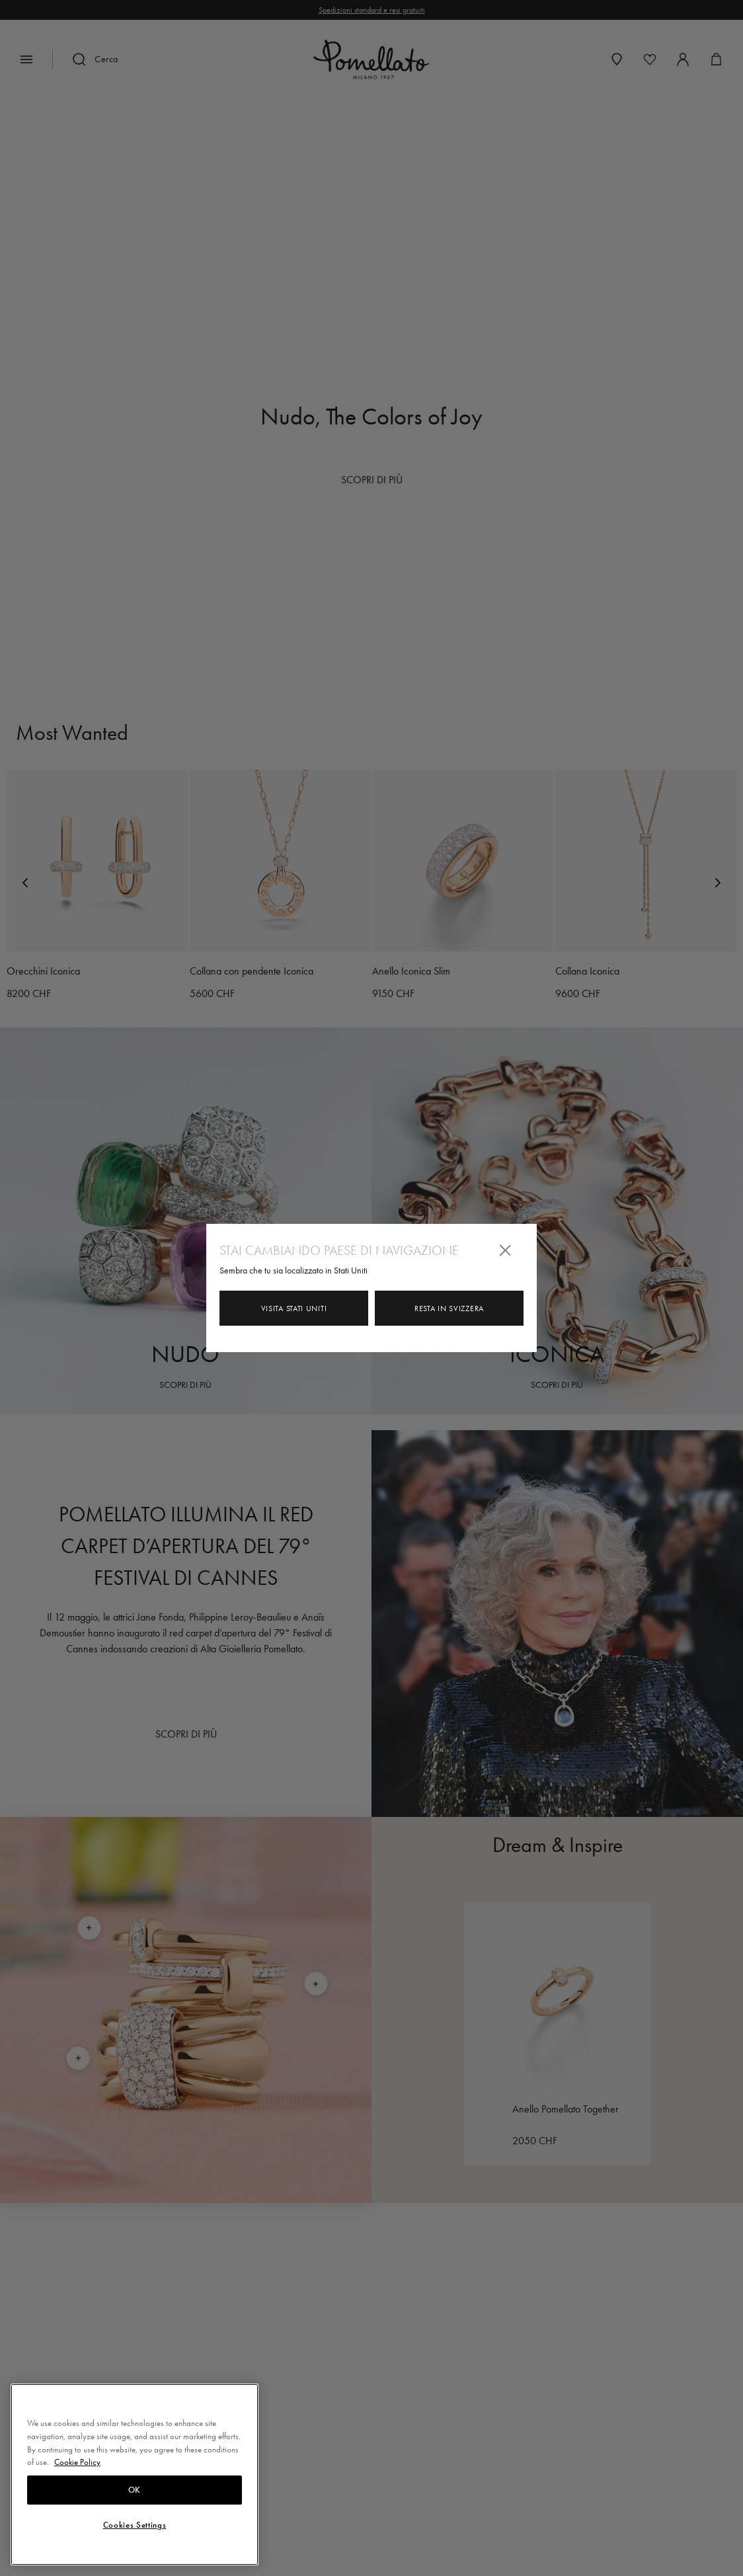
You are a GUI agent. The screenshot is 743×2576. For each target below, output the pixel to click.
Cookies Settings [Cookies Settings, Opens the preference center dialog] (135, 2525)
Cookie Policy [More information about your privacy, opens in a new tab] (77, 2462)
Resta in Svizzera (449, 1308)
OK (134, 2490)
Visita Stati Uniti (294, 1308)
